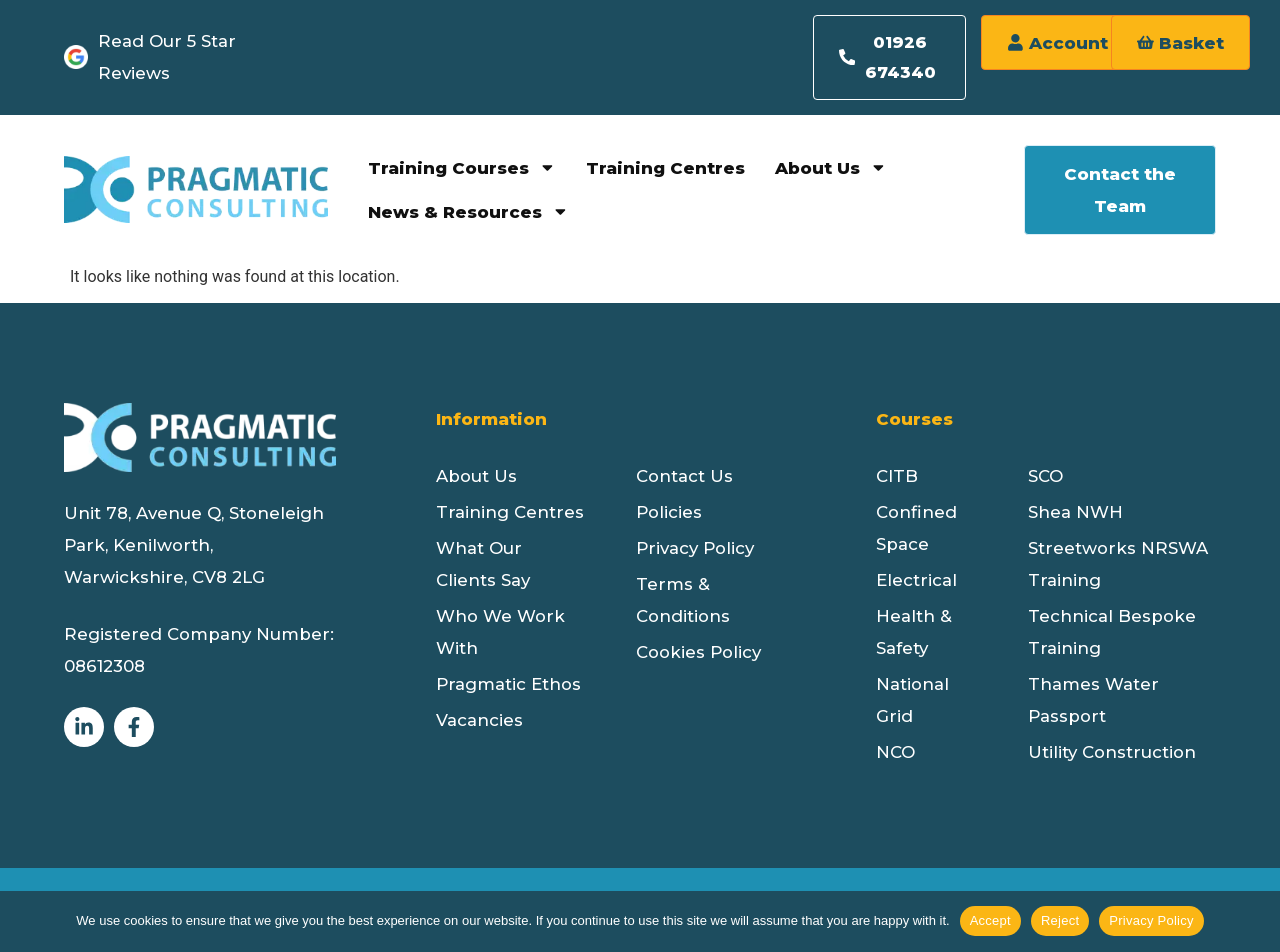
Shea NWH (1075, 514)
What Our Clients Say (483, 566)
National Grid (912, 702)
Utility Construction (1112, 754)
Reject (1060, 920)
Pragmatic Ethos (508, 686)
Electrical (916, 582)
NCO (895, 754)
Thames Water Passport (1093, 702)
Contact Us (684, 478)
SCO (1045, 478)
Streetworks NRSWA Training (1118, 566)
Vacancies (479, 722)
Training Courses (462, 170)
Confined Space (916, 530)
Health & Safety (914, 634)
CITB (897, 478)
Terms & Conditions (683, 602)
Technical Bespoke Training (1112, 634)
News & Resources (468, 214)
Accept (990, 920)
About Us (831, 170)
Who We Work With (500, 634)
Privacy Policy (695, 550)
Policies (669, 514)
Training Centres (665, 170)
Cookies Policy (698, 654)
